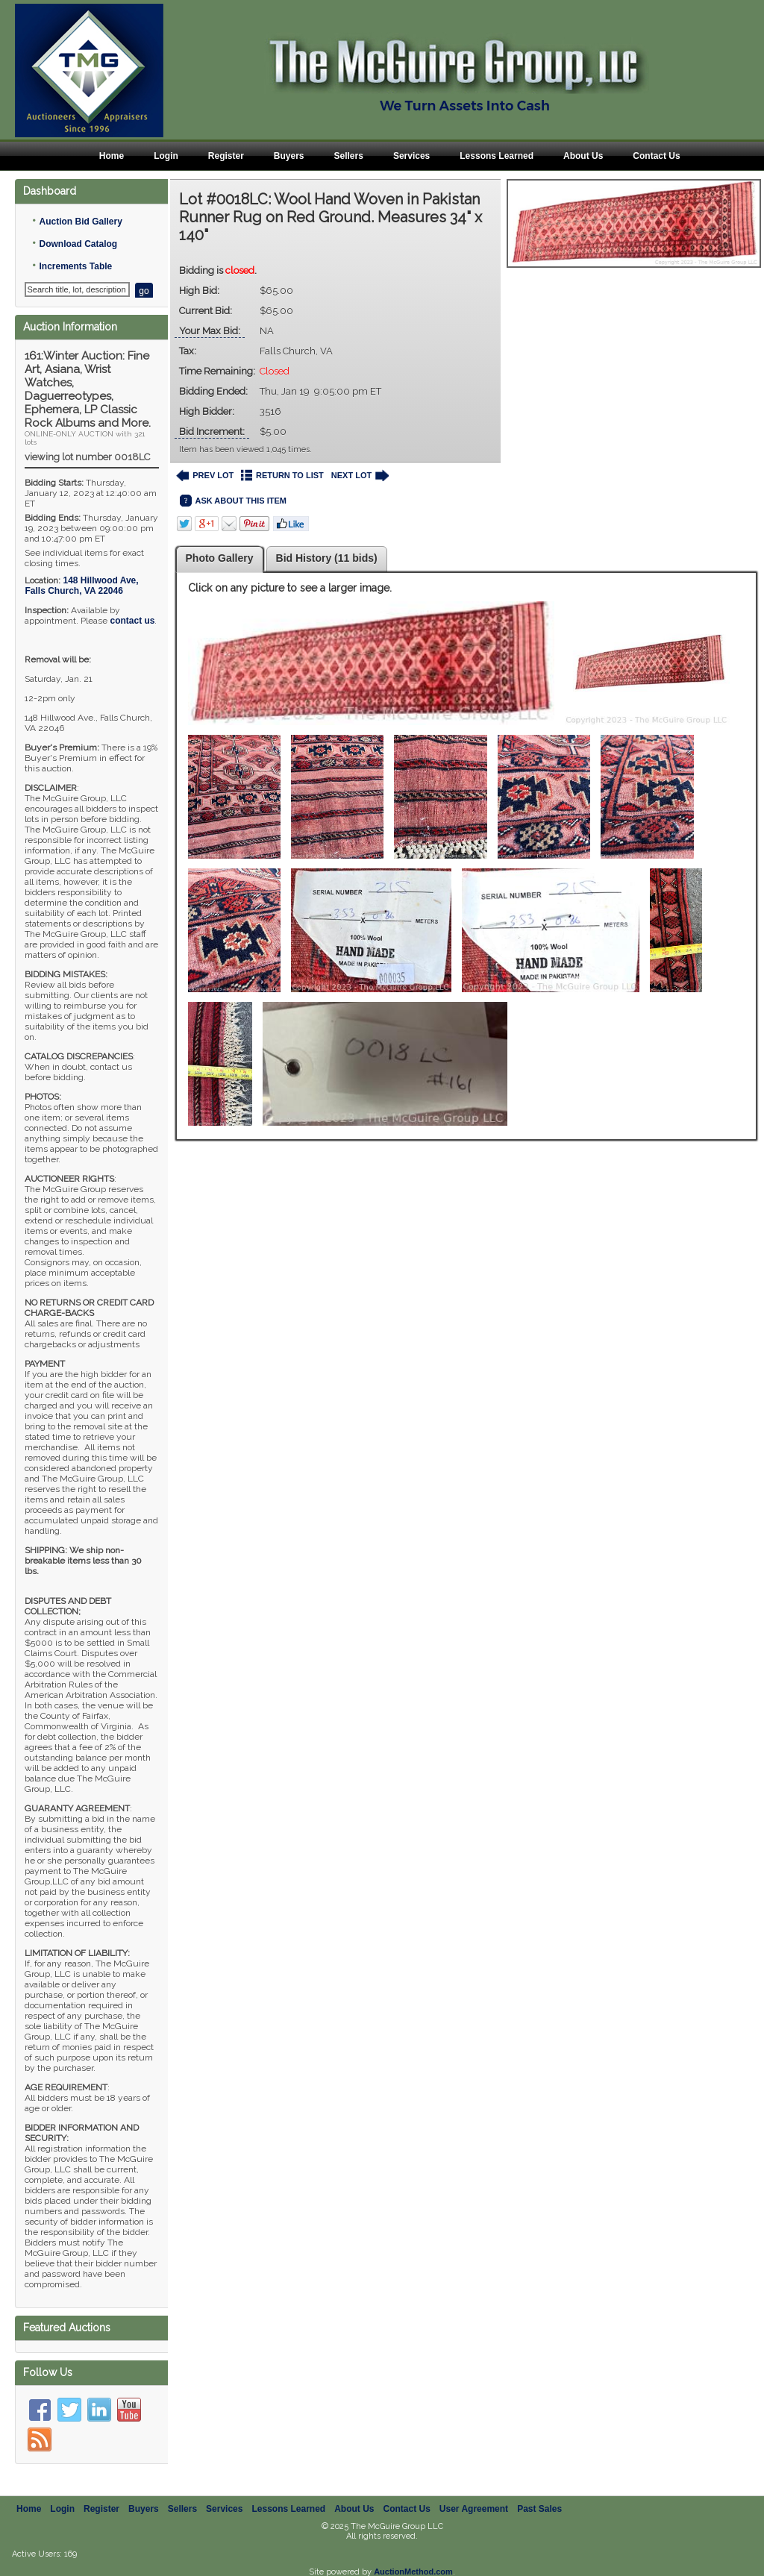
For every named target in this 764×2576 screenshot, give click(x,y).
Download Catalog (78, 244)
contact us (132, 620)
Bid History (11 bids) (327, 558)
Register (226, 156)
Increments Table (75, 266)
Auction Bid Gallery (80, 221)
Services (411, 156)
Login (166, 156)
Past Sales (539, 2509)
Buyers (289, 156)
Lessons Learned (496, 156)
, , (81, 585)
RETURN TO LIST (282, 475)
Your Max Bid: (209, 330)
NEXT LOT (360, 475)
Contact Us (656, 156)
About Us (583, 156)
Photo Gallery (220, 558)
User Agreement (473, 2509)
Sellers (348, 156)
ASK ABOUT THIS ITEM (233, 501)
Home (111, 156)
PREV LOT (205, 475)
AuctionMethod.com (413, 2571)
